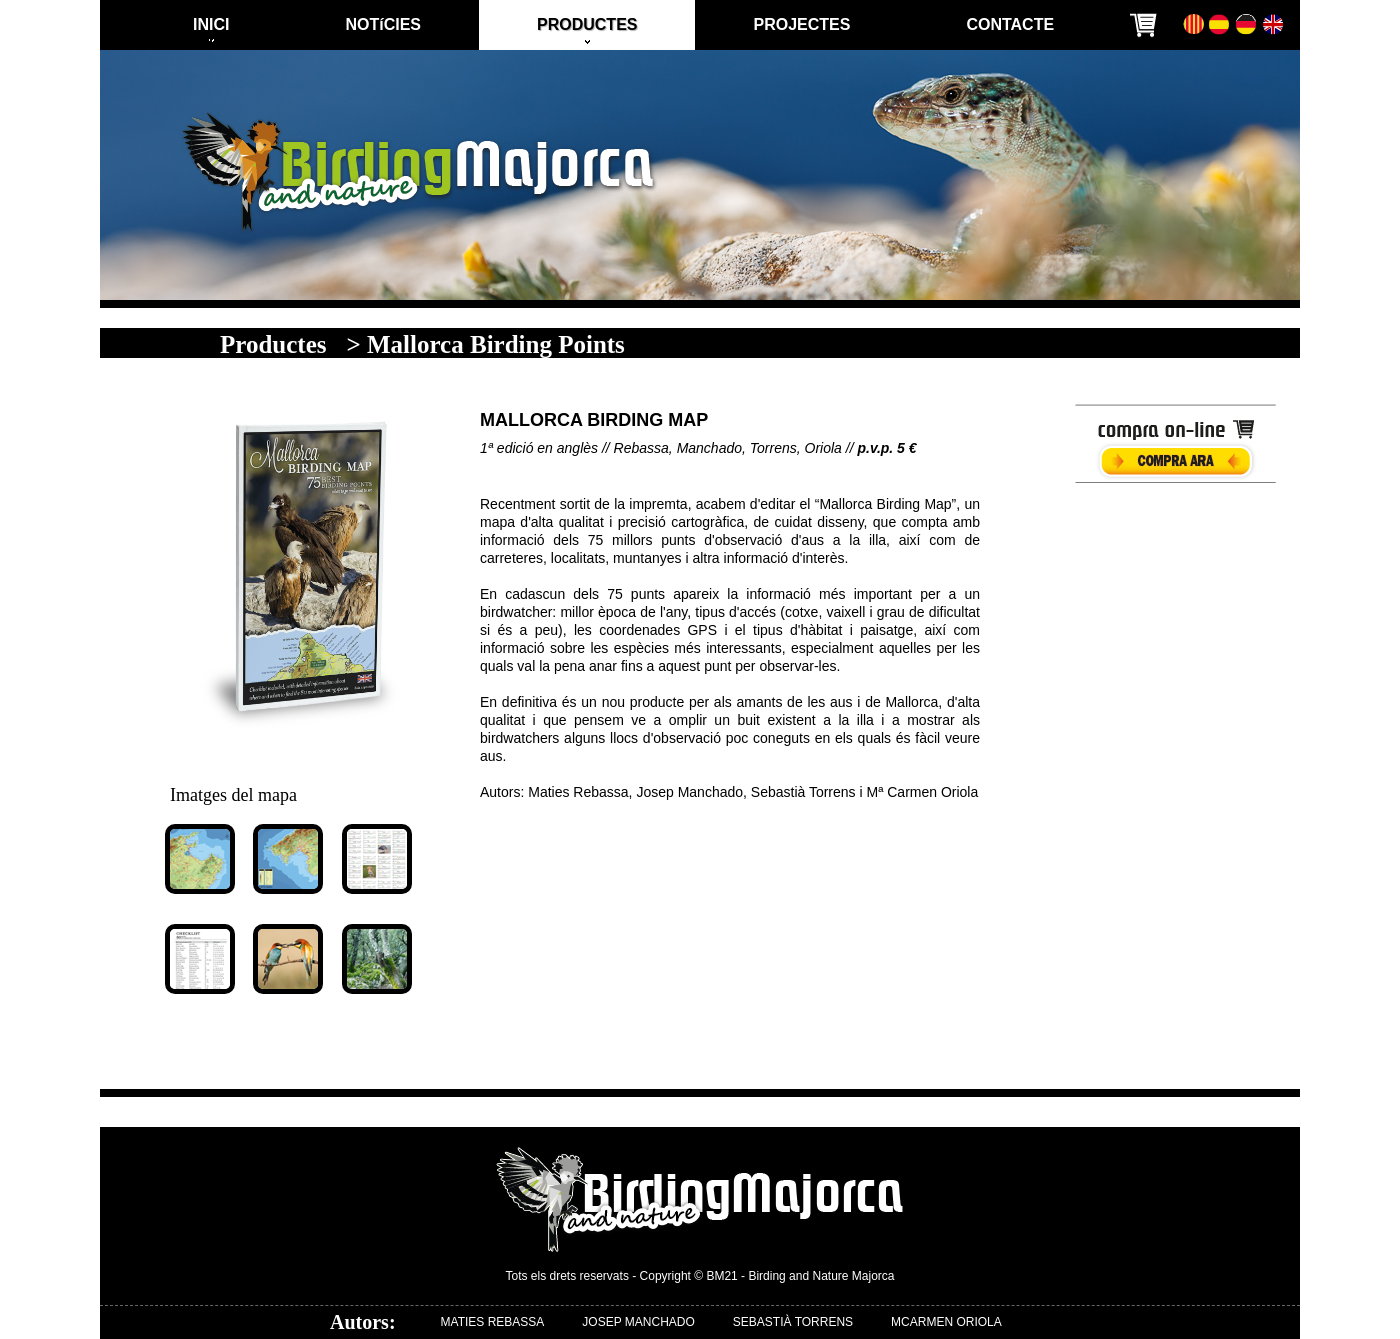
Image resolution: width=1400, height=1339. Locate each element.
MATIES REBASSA (493, 1322)
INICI (211, 24)
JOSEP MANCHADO (638, 1322)
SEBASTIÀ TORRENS (793, 1322)
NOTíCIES (383, 24)
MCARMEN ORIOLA (946, 1322)
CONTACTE (1010, 24)
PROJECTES (801, 24)
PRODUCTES (587, 24)
